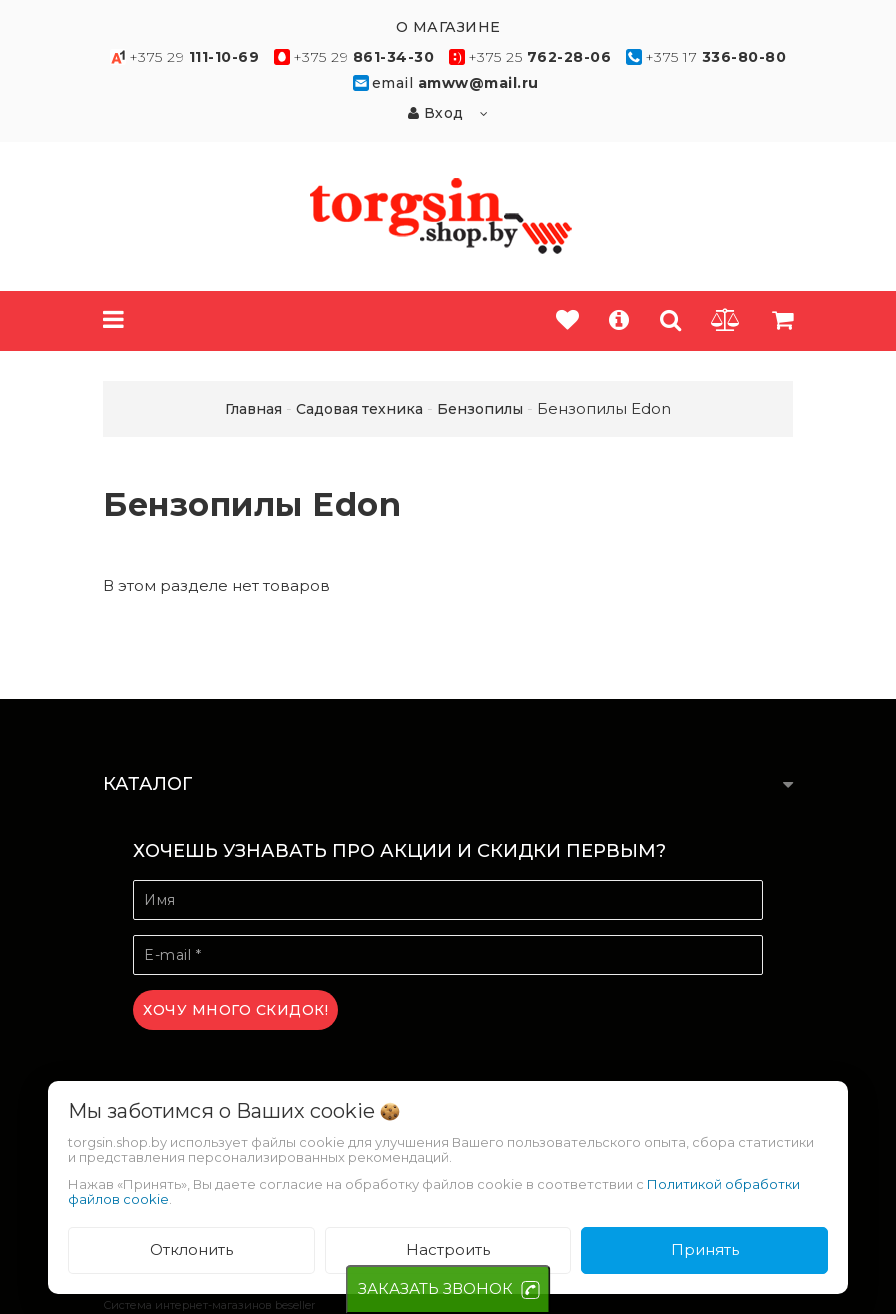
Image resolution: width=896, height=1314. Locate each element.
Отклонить (191, 1249)
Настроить (448, 1249)
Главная (253, 409)
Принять (705, 1249)
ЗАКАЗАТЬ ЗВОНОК (435, 1288)
